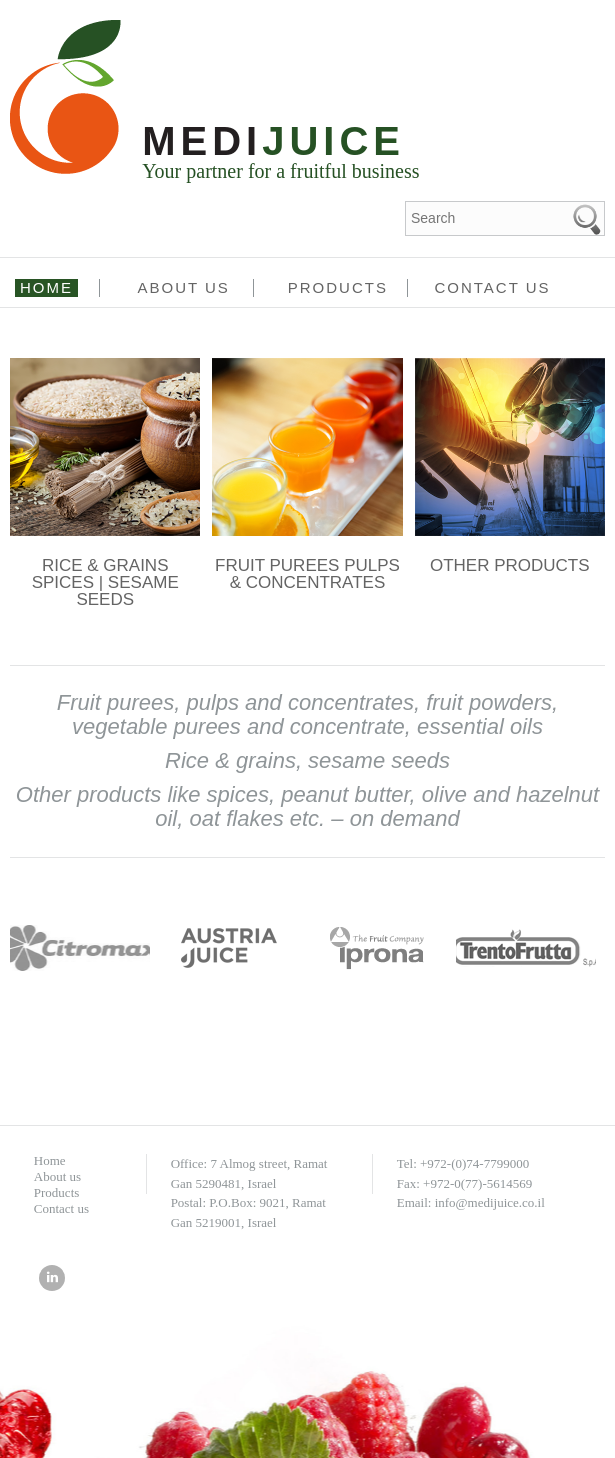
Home (46, 287)
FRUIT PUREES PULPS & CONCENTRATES (307, 574)
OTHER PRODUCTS (510, 565)
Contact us (492, 287)
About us (183, 287)
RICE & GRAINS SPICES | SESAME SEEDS (105, 582)
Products (338, 287)
